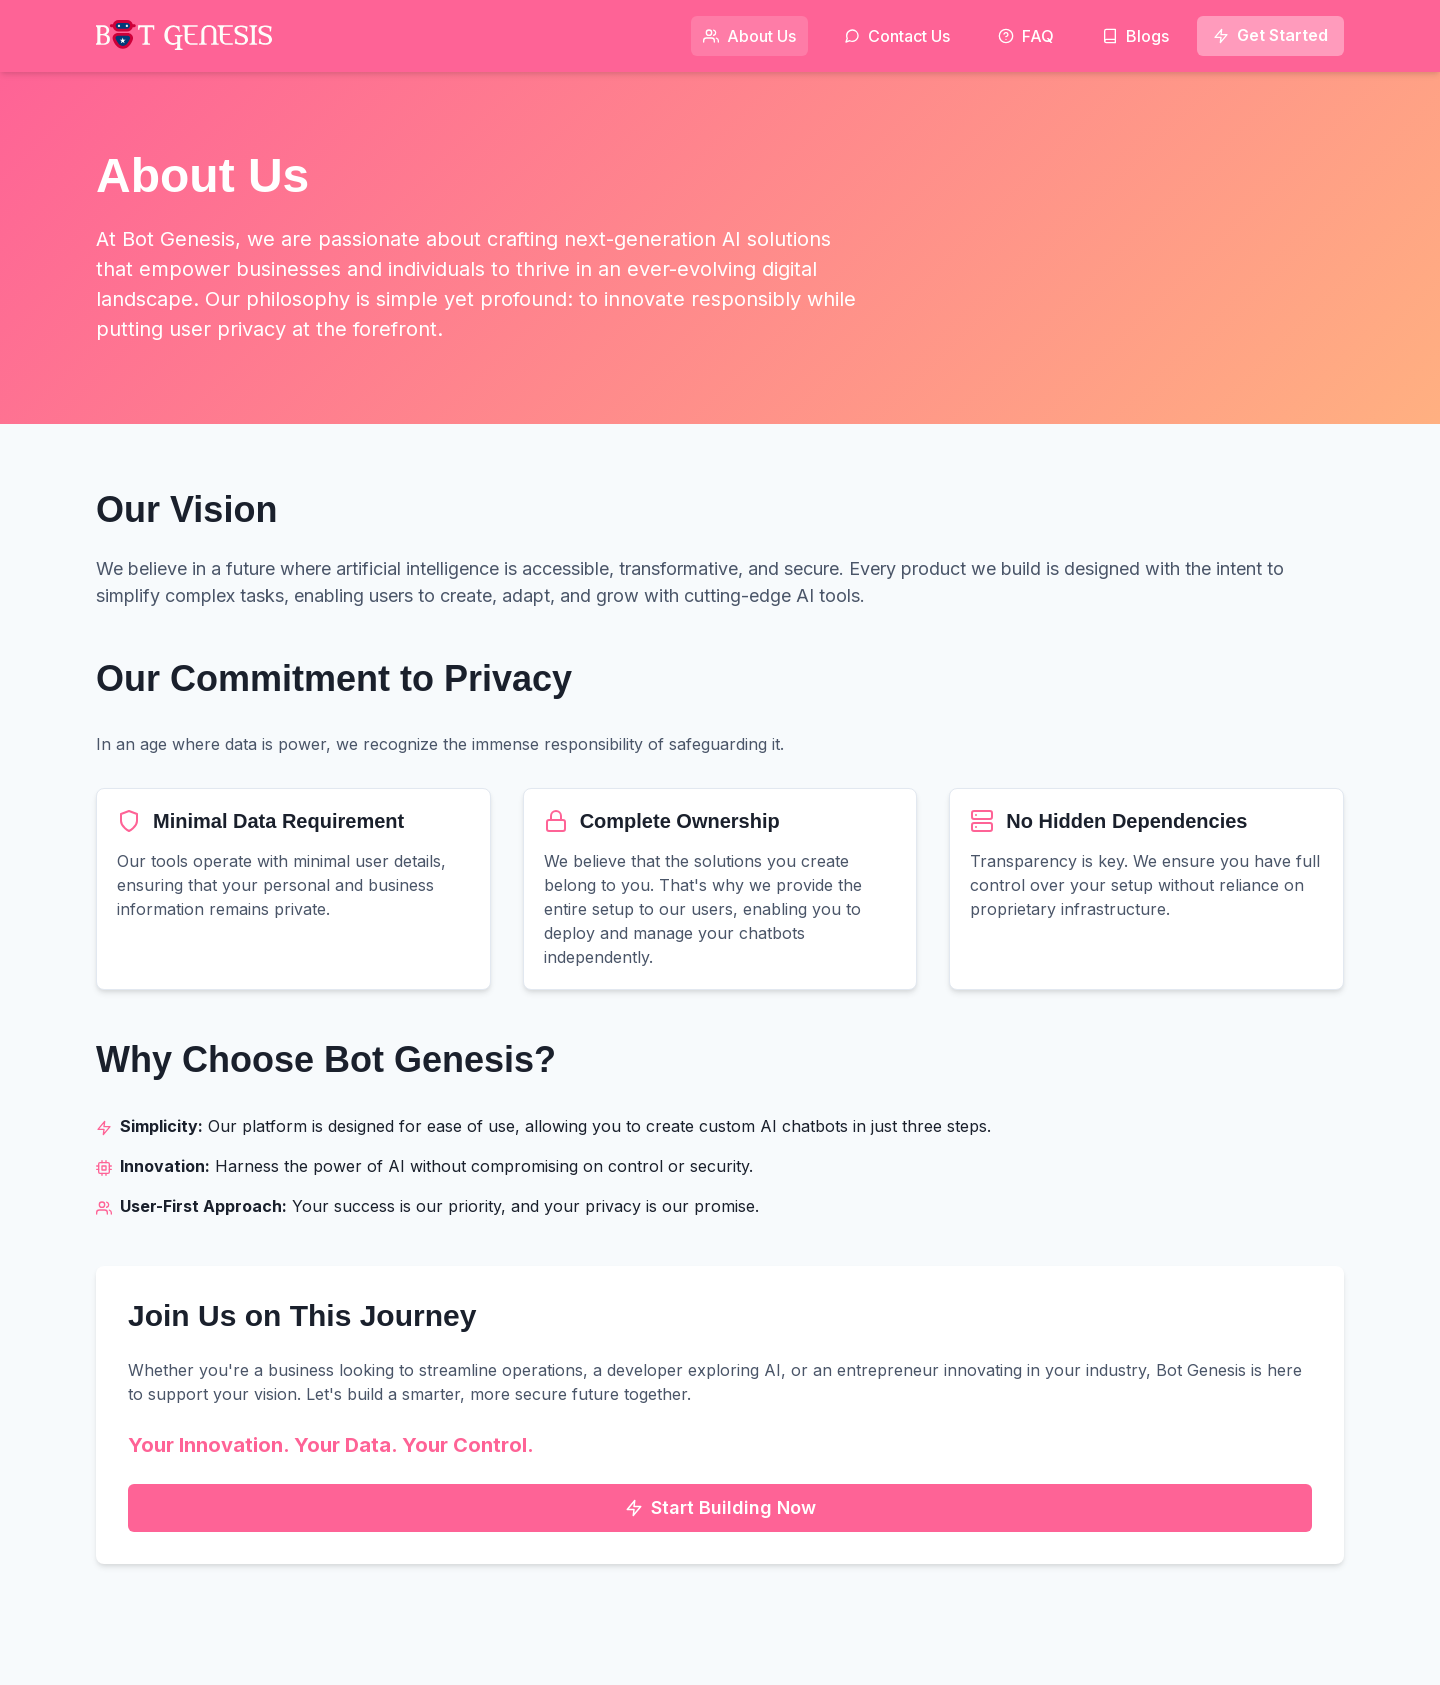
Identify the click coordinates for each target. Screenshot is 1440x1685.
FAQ (1026, 36)
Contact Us (897, 36)
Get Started (1270, 35)
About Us (749, 36)
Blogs (1135, 36)
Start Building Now (720, 1507)
